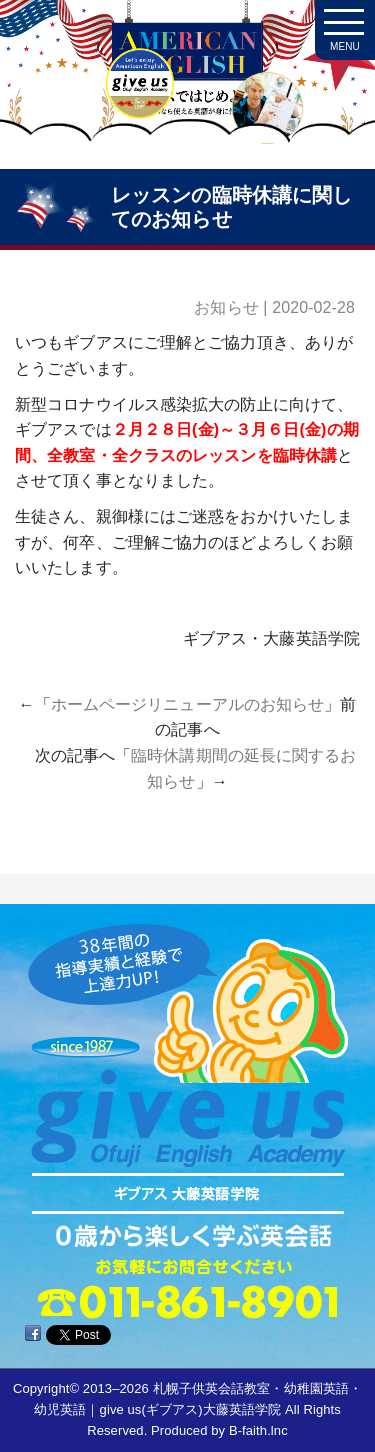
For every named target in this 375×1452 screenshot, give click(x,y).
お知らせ (226, 307)
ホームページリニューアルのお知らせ (188, 704)
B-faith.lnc (258, 1430)
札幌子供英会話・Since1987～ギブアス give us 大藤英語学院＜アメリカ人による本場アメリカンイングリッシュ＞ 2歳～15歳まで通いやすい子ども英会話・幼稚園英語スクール (187, 90)
